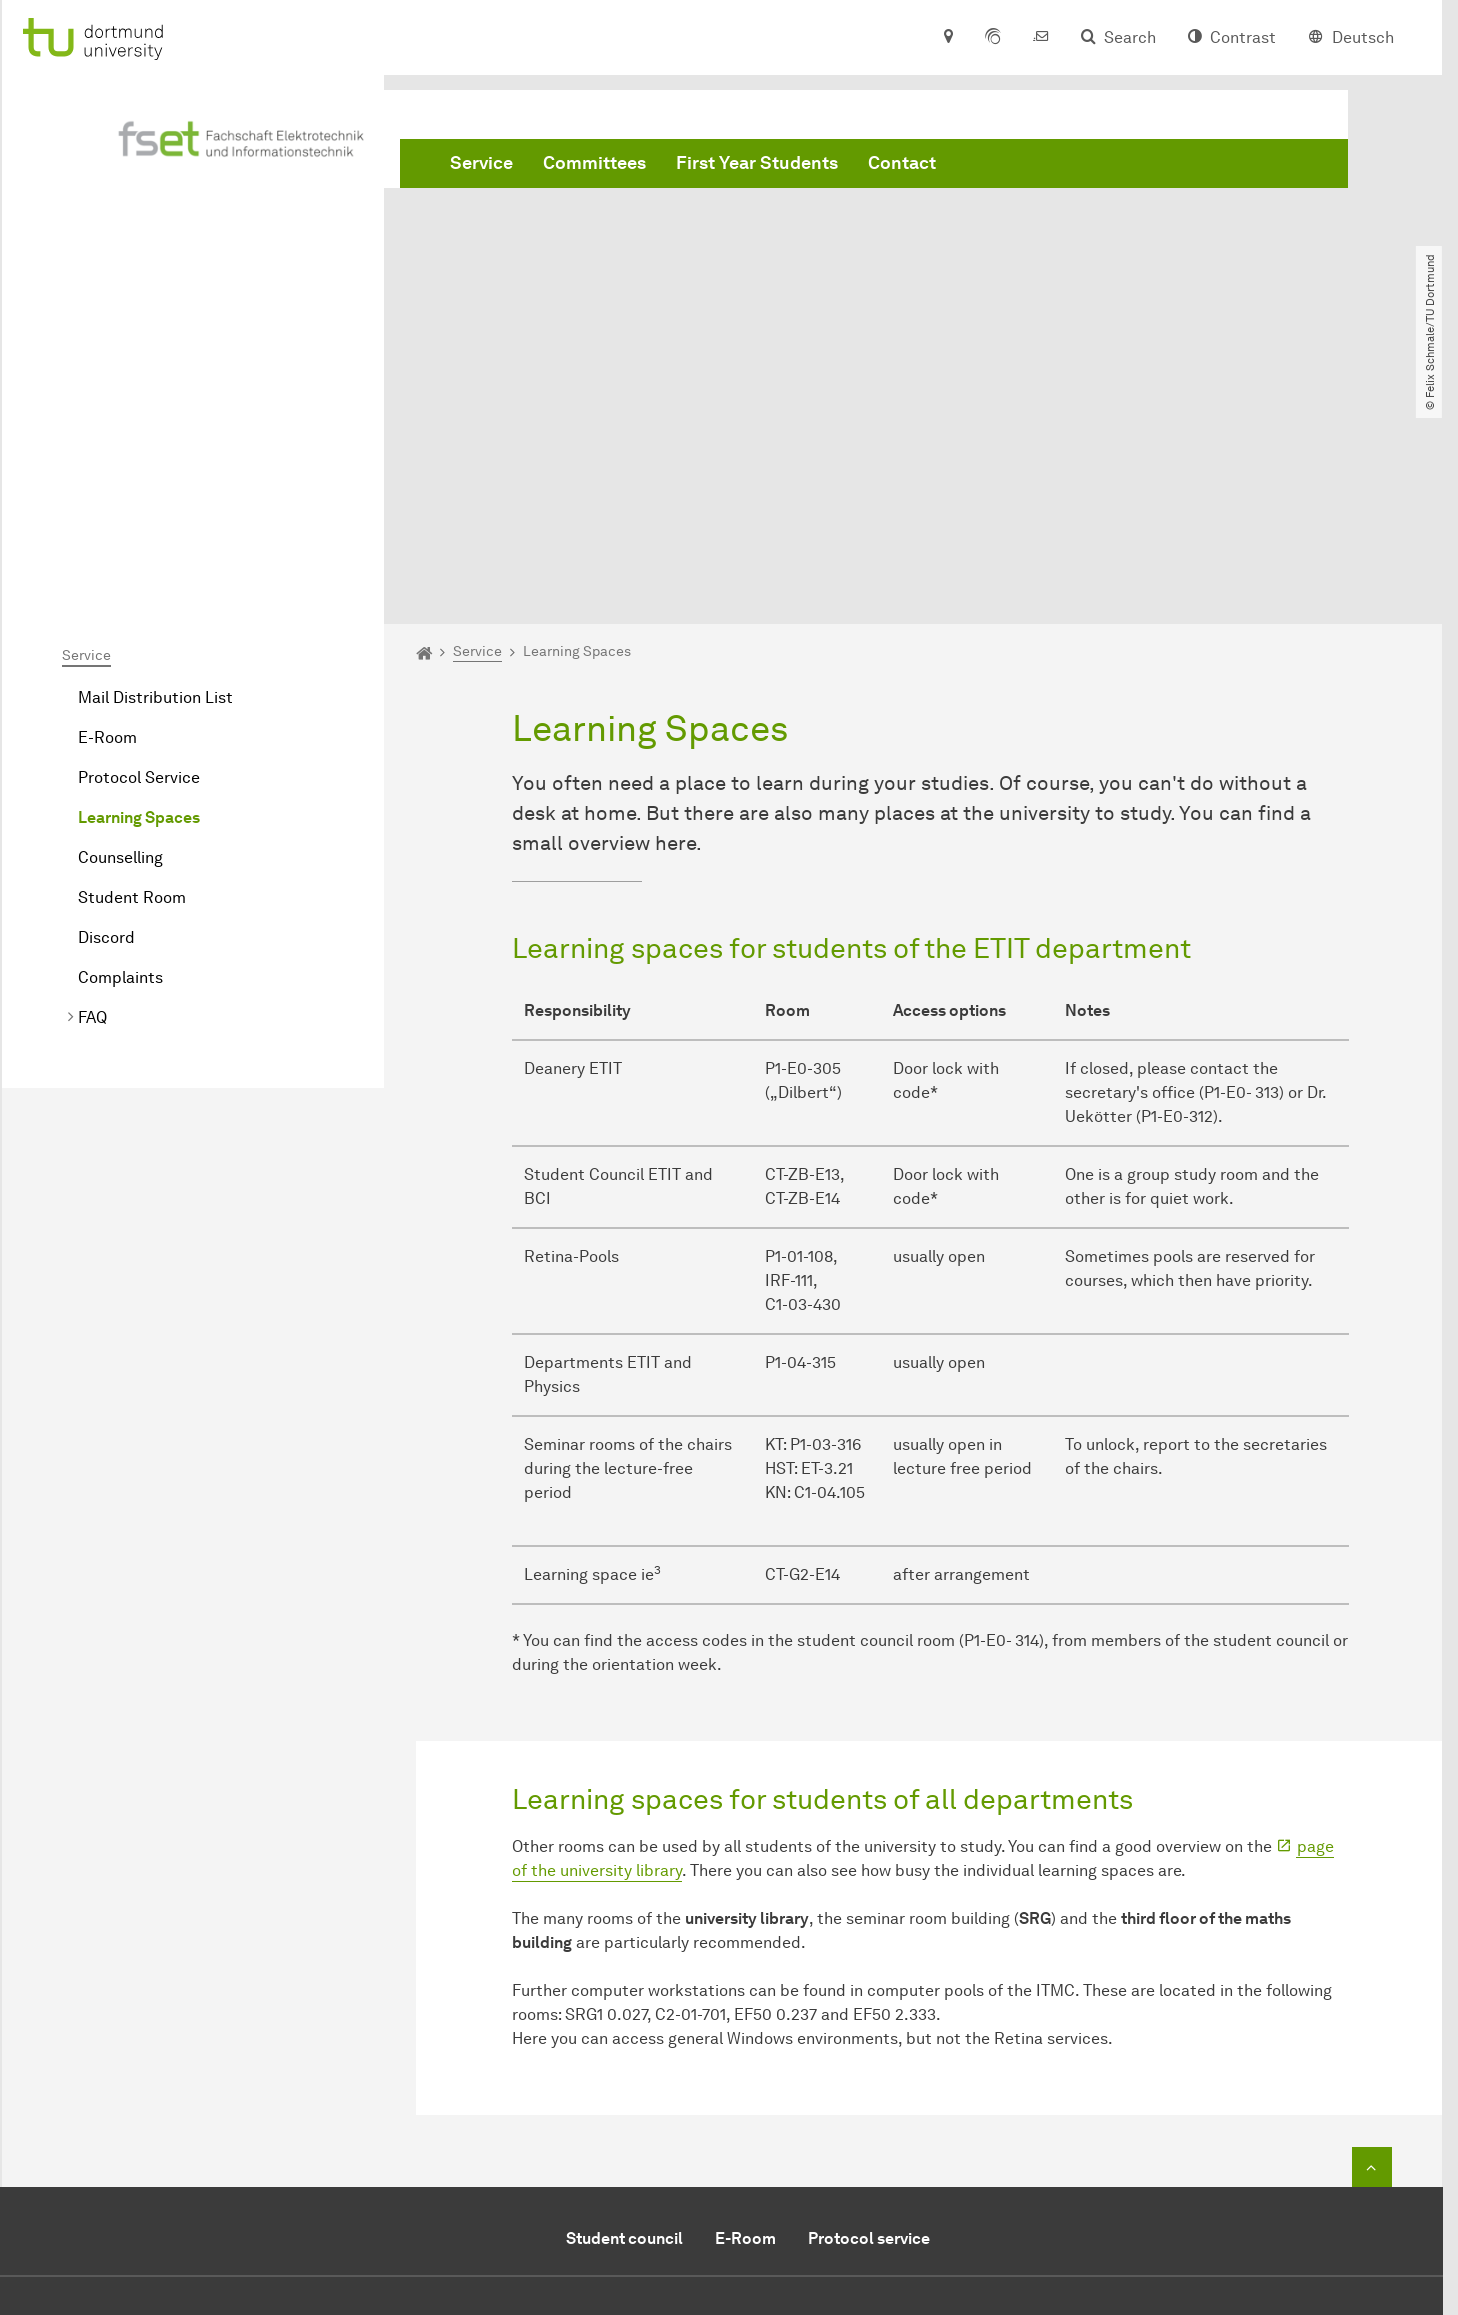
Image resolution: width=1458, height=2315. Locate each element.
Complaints (120, 748)
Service (481, 163)
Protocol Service (139, 548)
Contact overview (829, 2174)
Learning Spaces (139, 588)
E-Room (107, 508)
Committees (594, 163)
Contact (902, 163)
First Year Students (757, 163)
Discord (106, 708)
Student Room (132, 668)
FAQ (92, 788)
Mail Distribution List (155, 468)
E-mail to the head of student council (902, 2144)
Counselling (120, 628)
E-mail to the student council (872, 2114)
